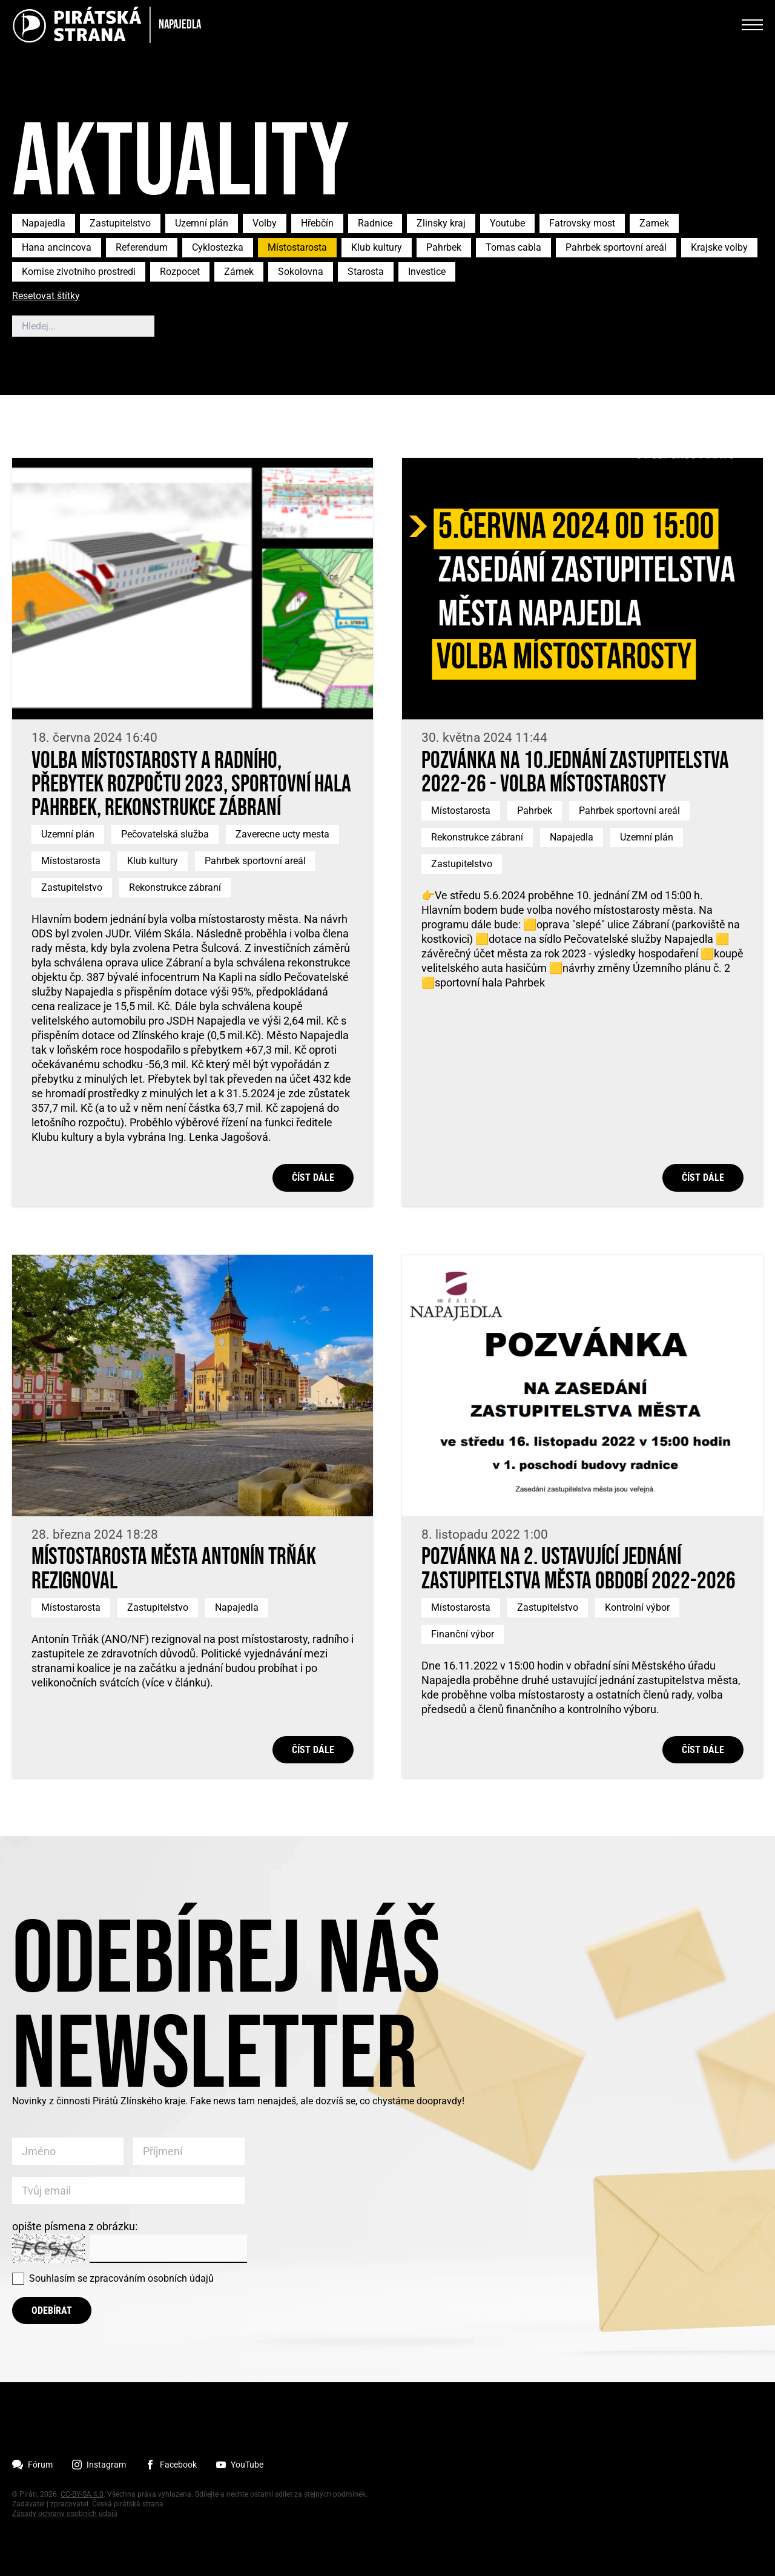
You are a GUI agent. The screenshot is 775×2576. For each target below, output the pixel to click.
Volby (264, 223)
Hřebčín (317, 223)
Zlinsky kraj (441, 223)
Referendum (142, 247)
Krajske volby (719, 247)
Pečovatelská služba (165, 834)
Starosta (366, 271)
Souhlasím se (121, 2278)
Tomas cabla (513, 247)
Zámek (239, 271)
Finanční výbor (462, 1634)
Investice (427, 271)
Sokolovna (300, 271)
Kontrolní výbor (637, 1607)
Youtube (507, 223)
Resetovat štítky (46, 296)
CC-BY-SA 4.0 (82, 2494)
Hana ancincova (56, 247)
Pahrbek (443, 247)
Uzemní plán (201, 223)
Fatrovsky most (582, 223)
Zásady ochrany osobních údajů (64, 2513)
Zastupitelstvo (120, 223)
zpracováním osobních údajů (152, 2278)
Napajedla (43, 223)
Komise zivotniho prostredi (79, 271)
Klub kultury (376, 247)
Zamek (654, 223)
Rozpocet (180, 271)
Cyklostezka (217, 247)
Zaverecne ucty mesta (282, 834)
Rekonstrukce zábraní (175, 887)
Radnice (375, 223)
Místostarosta (297, 247)
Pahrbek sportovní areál (616, 247)
